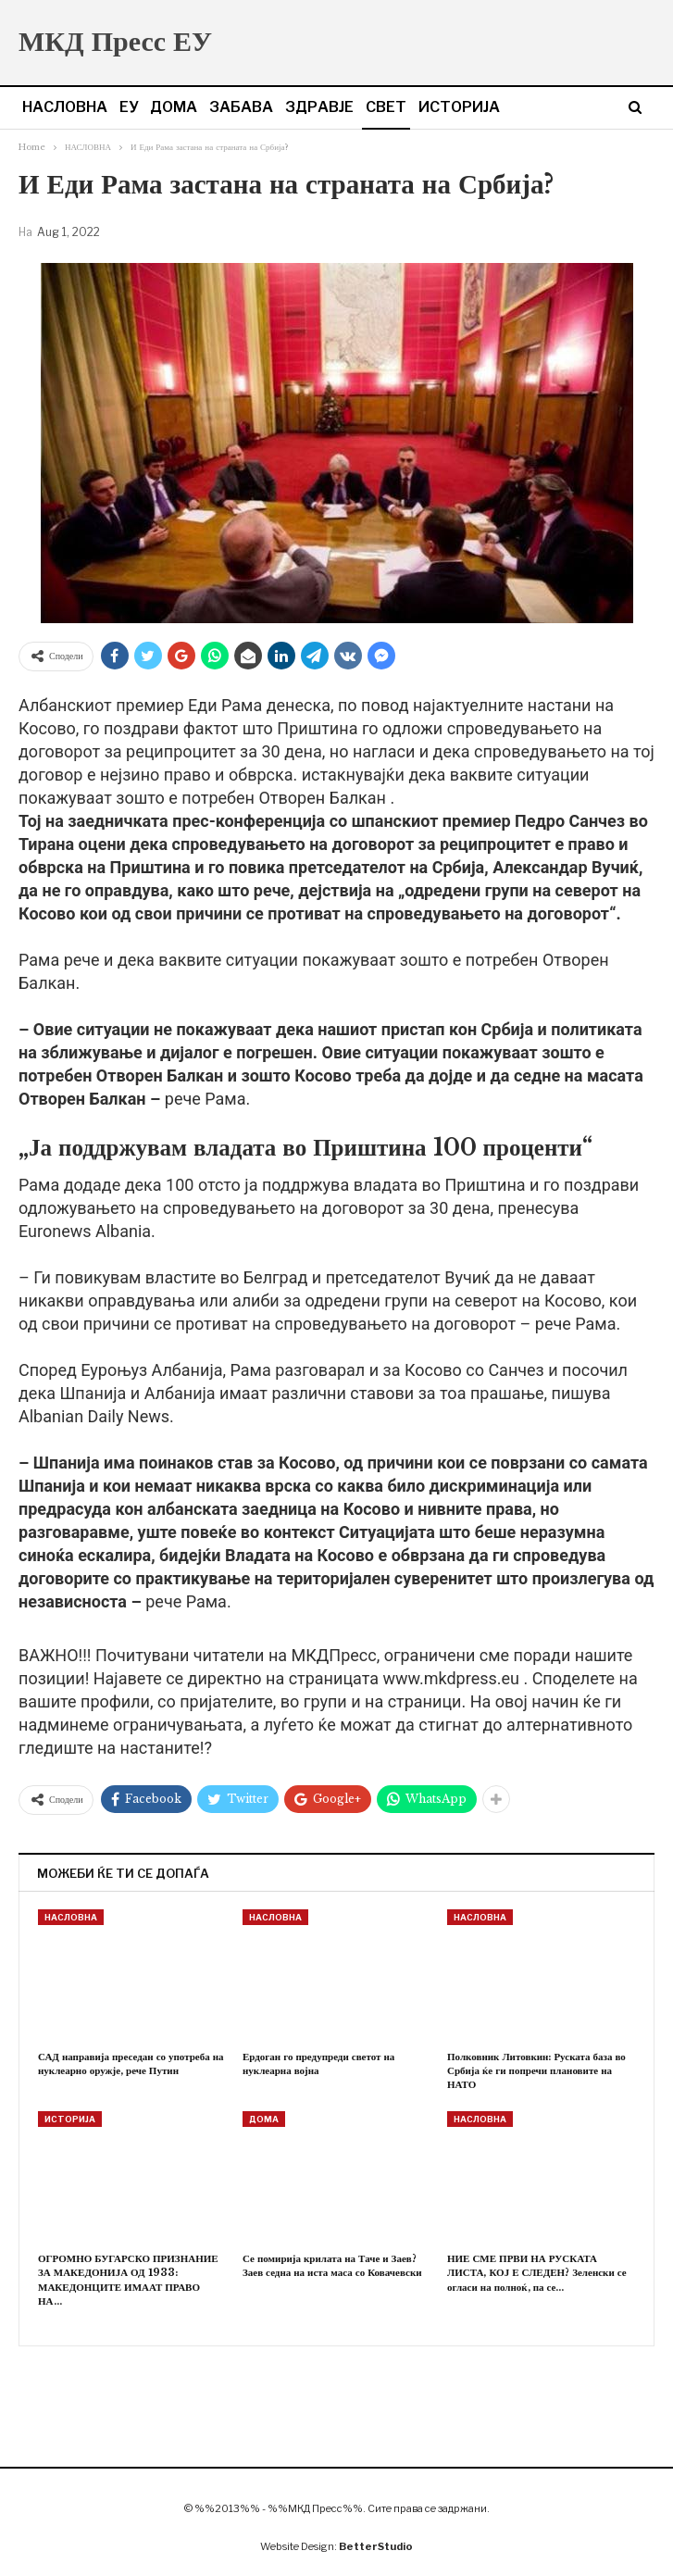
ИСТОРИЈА (459, 107)
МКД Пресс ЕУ (115, 41)
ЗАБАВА (241, 107)
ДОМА (173, 107)
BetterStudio (376, 2546)
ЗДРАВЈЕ (319, 107)
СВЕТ (386, 107)
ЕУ (128, 107)
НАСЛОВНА (64, 107)
